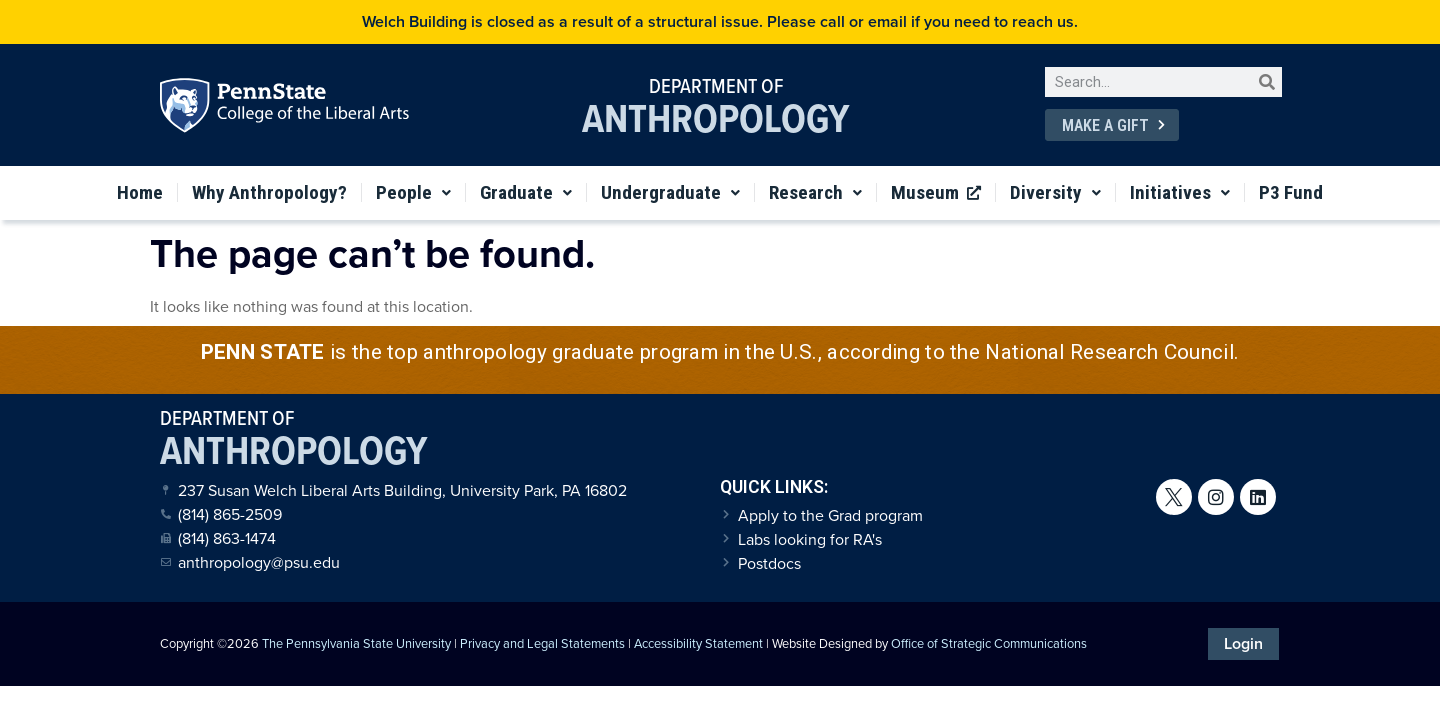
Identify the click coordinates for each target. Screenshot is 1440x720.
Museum (936, 192)
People (413, 193)
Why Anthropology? (269, 192)
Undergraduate (670, 193)
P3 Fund (1291, 192)
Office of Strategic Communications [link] (989, 643)
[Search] (1267, 82)
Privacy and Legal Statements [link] (542, 643)
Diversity (1055, 193)
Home (140, 192)
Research (815, 193)
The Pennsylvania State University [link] (356, 643)
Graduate (526, 193)
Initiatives (1180, 193)
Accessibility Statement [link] (698, 643)
